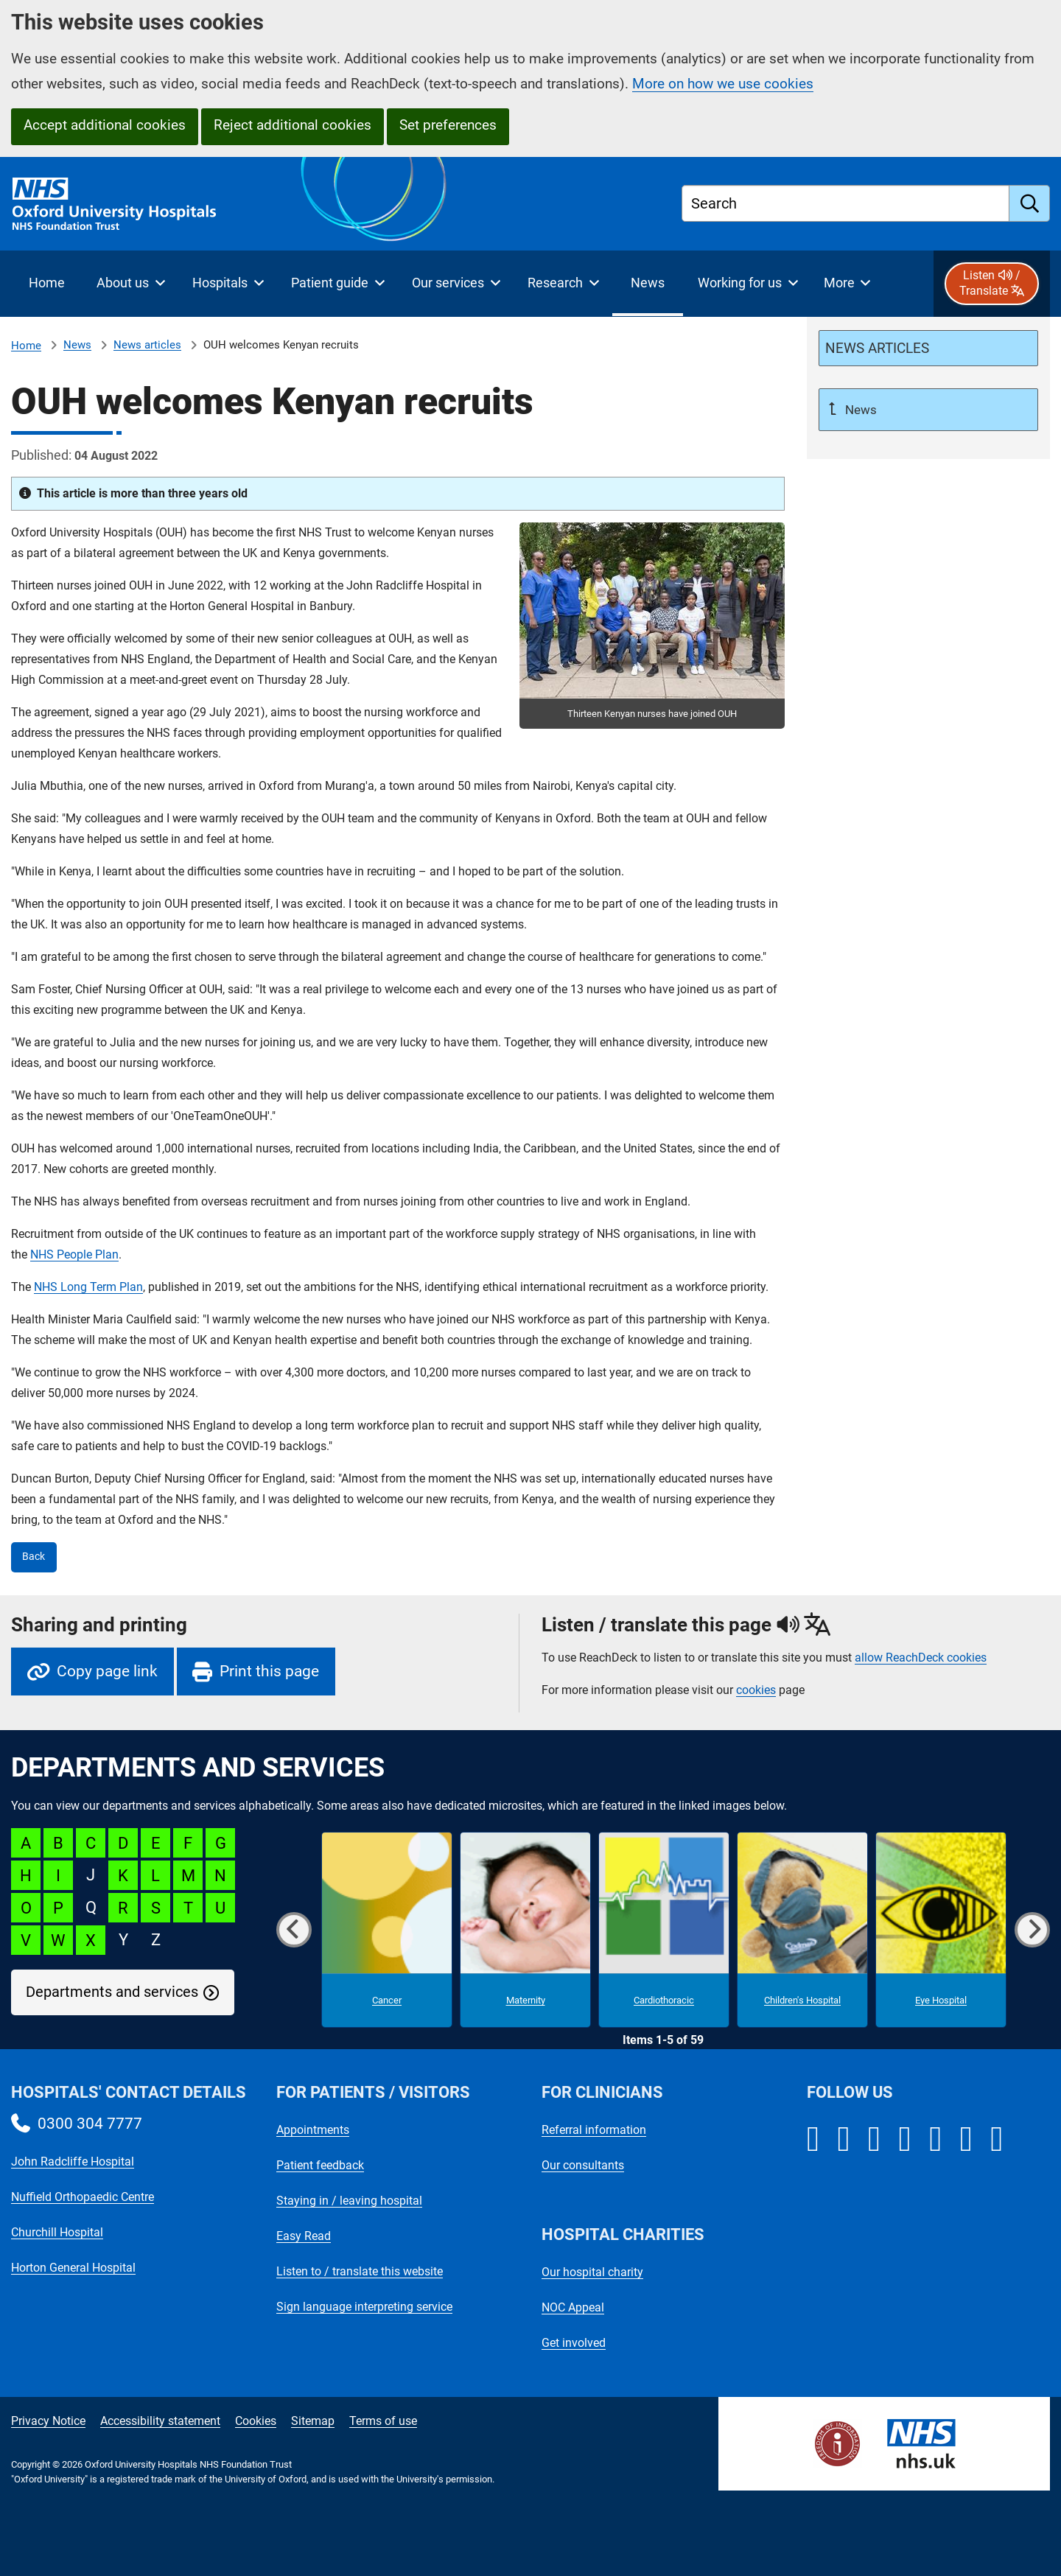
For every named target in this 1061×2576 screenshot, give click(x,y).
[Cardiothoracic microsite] (663, 1930)
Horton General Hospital (73, 2268)
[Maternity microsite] (525, 1930)
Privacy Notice (48, 2421)
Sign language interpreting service (364, 2307)
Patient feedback (320, 2165)
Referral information (594, 2130)
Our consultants (583, 2165)
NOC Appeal (573, 2307)
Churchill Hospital (57, 2232)
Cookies (255, 2421)
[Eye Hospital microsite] (940, 1930)
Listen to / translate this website (359, 2271)
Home (26, 345)
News (77, 344)
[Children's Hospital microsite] (802, 1930)
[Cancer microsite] (386, 1930)
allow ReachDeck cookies (921, 1658)
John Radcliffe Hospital (72, 2162)
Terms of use (383, 2421)
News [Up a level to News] (859, 409)
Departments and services (112, 1992)
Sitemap (313, 2421)
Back (33, 1556)
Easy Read (303, 2236)
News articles (147, 344)
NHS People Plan (74, 1254)
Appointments (312, 2130)
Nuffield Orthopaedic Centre (82, 2197)
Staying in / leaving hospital (349, 2201)
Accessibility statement (160, 2421)
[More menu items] (847, 283)
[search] (1029, 203)
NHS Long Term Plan (88, 1287)
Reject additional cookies (292, 124)
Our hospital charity (592, 2272)
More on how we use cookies (722, 83)
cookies (756, 1690)
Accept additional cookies (105, 124)
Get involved (574, 2343)
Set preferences (448, 124)
